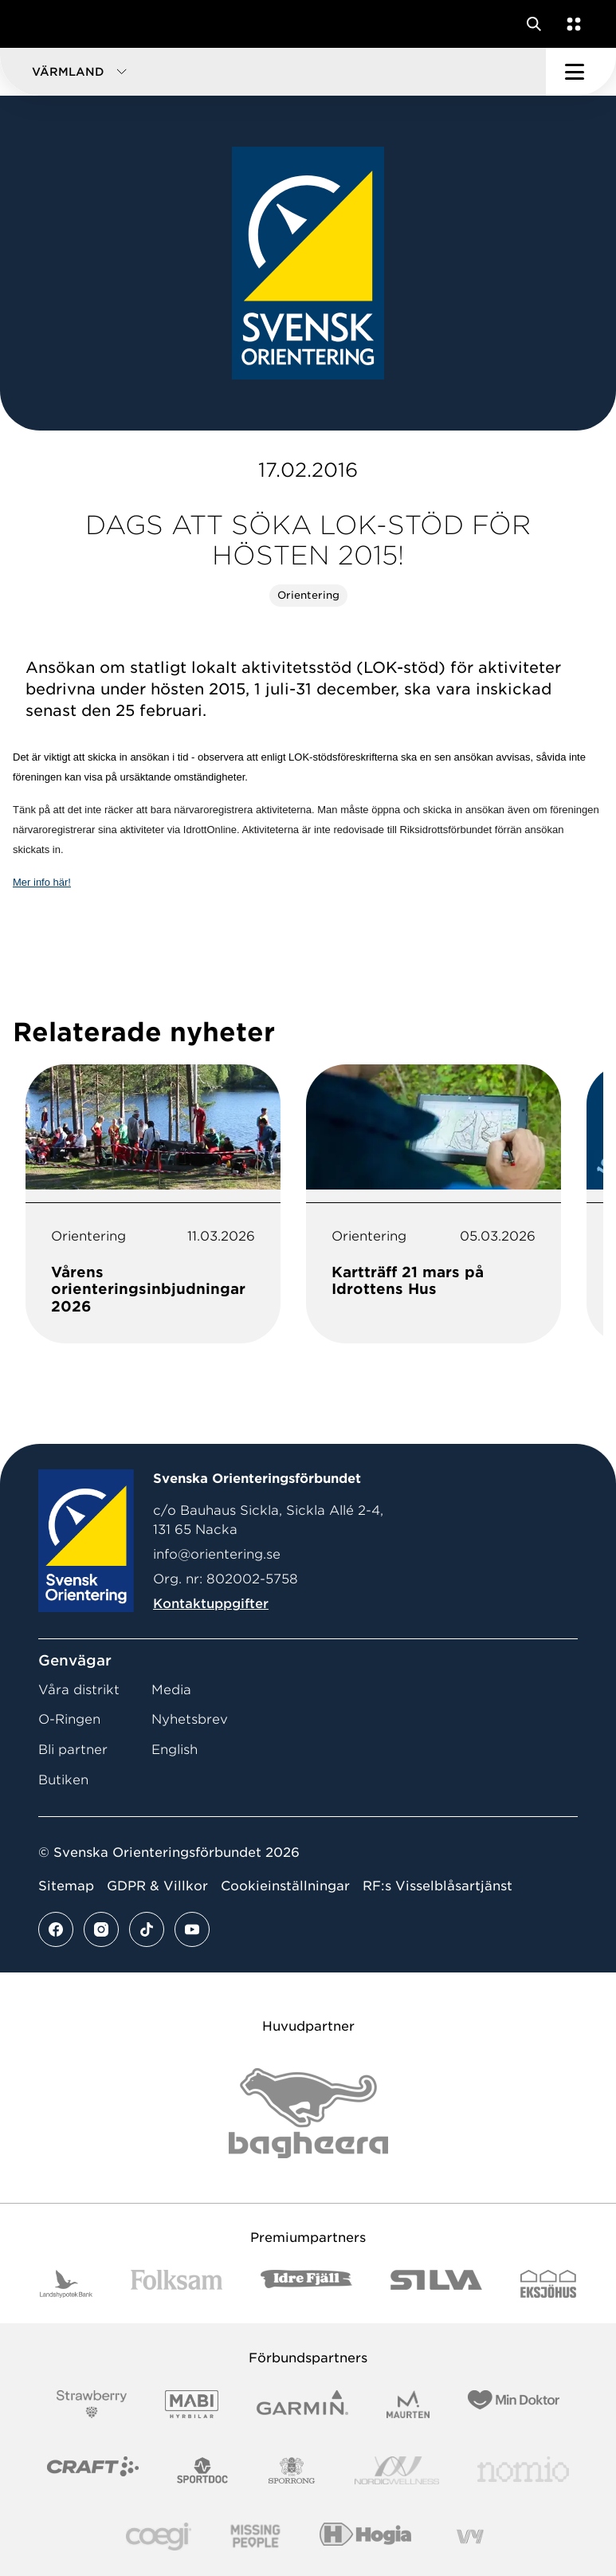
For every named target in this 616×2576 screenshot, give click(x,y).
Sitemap (66, 1886)
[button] (273, 72)
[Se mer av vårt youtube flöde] (192, 1929)
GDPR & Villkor (157, 1886)
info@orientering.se (217, 1554)
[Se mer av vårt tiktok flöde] (146, 1929)
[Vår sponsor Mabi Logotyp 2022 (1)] (191, 2404)
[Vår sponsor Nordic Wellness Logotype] (397, 2470)
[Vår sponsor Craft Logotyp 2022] (93, 2470)
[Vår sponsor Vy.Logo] (470, 2536)
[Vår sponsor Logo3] (158, 2536)
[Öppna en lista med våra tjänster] (570, 24)
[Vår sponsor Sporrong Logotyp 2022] (291, 2470)
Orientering (308, 595)
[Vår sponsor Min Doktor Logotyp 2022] (513, 2404)
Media (171, 1689)
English (174, 1749)
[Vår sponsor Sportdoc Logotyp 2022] (203, 2470)
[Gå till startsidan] (42, 24)
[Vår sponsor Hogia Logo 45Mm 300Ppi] (365, 2536)
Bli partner (73, 1749)
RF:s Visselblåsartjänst (437, 1886)
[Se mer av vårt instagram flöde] (101, 1929)
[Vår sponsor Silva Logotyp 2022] (436, 2284)
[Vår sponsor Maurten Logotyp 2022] (408, 2404)
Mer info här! (42, 882)
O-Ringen (69, 1719)
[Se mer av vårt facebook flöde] (55, 1929)
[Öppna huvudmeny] (581, 71)
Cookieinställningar (285, 1886)
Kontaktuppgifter (211, 1603)
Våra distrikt (79, 1689)
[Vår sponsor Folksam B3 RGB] (176, 2284)
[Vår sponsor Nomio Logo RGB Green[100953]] (523, 2470)
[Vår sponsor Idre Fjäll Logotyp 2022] (306, 2284)
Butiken (63, 1779)
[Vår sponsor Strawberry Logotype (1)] (92, 2404)
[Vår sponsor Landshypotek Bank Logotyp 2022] (66, 2284)
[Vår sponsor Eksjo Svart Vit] (548, 2284)
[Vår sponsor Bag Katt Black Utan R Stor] (308, 2113)
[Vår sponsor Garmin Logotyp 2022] (302, 2404)
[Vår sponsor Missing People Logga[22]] (255, 2536)
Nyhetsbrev (189, 1719)
